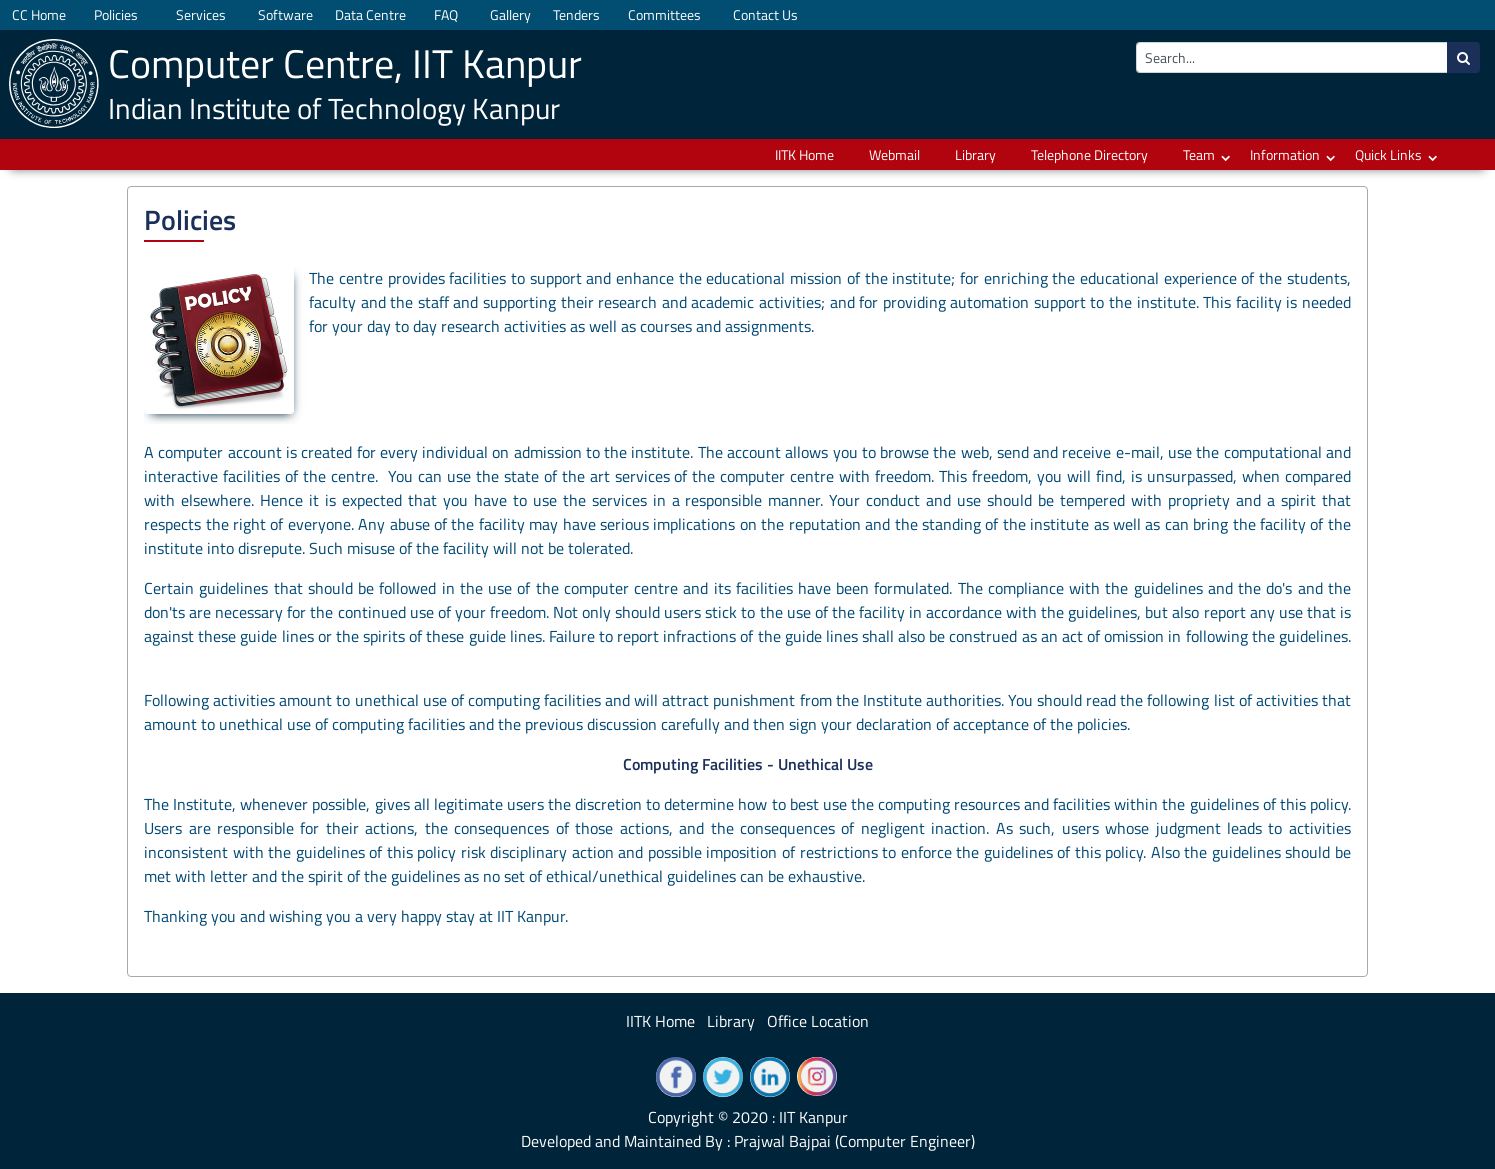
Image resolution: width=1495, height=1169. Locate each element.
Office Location (818, 1021)
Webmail (894, 154)
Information (1285, 154)
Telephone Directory (1089, 154)
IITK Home (804, 154)
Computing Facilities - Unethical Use (748, 764)
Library (975, 154)
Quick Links (1388, 154)
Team (1199, 154)
